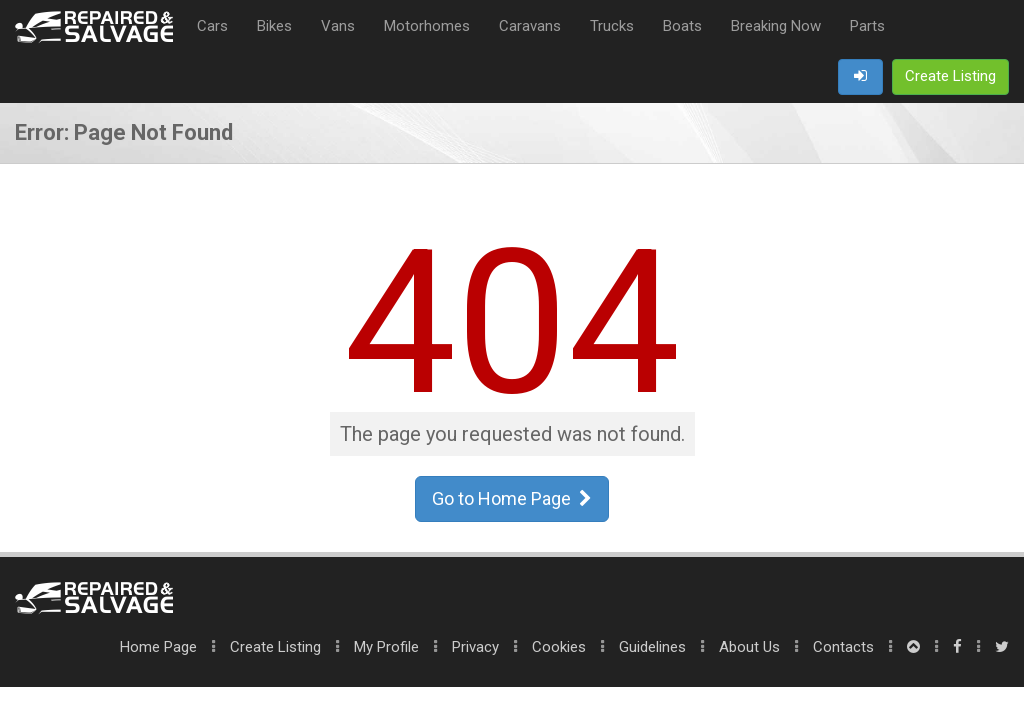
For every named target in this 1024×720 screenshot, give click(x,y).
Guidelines (652, 647)
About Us (749, 647)
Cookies (559, 647)
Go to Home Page (512, 498)
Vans (338, 26)
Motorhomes (427, 26)
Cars (212, 26)
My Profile (386, 647)
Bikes (274, 26)
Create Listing (275, 647)
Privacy (475, 647)
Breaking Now (776, 26)
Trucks (612, 26)
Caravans (530, 26)
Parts (867, 26)
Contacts (843, 647)
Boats (682, 26)
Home (158, 647)
